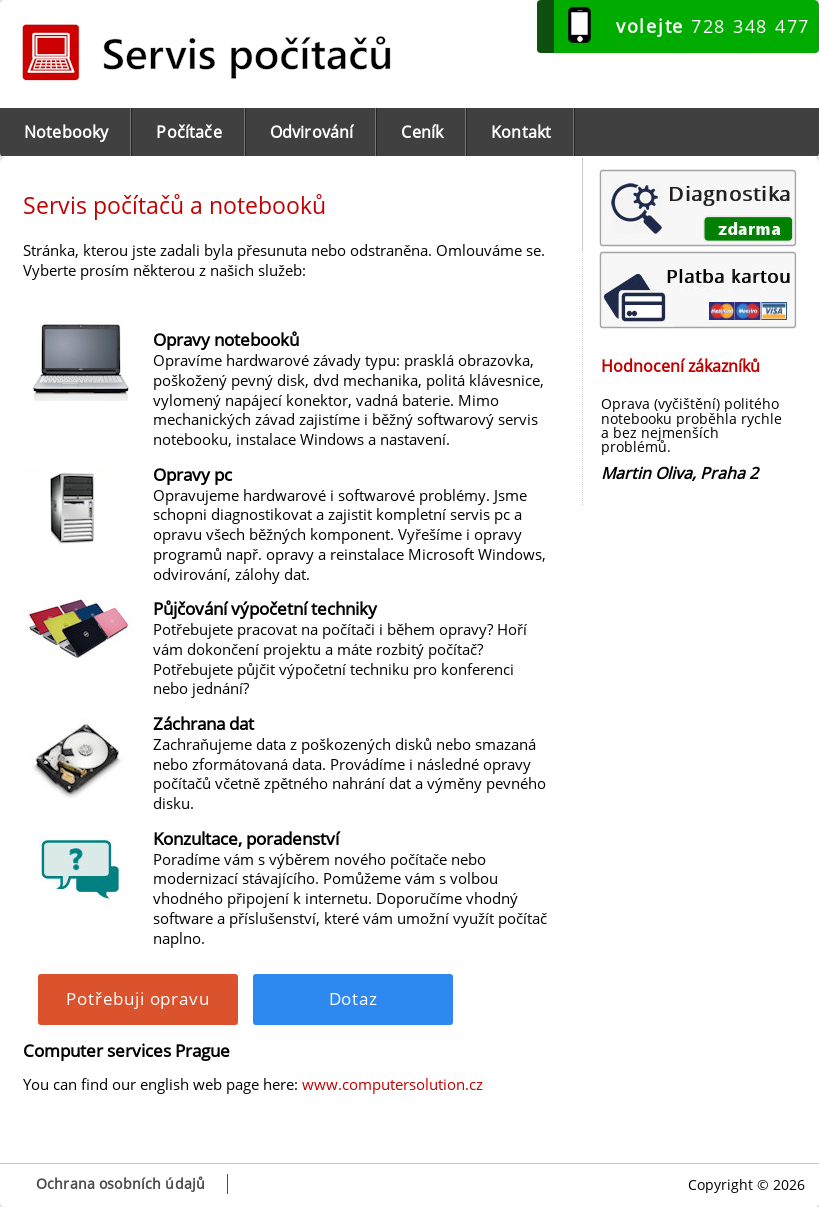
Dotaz (353, 998)
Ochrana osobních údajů (120, 1183)
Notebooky (66, 132)
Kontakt (521, 132)
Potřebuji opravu (137, 998)
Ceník (422, 132)
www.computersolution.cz (392, 1084)
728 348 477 (713, 26)
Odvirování (312, 132)
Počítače (188, 132)
